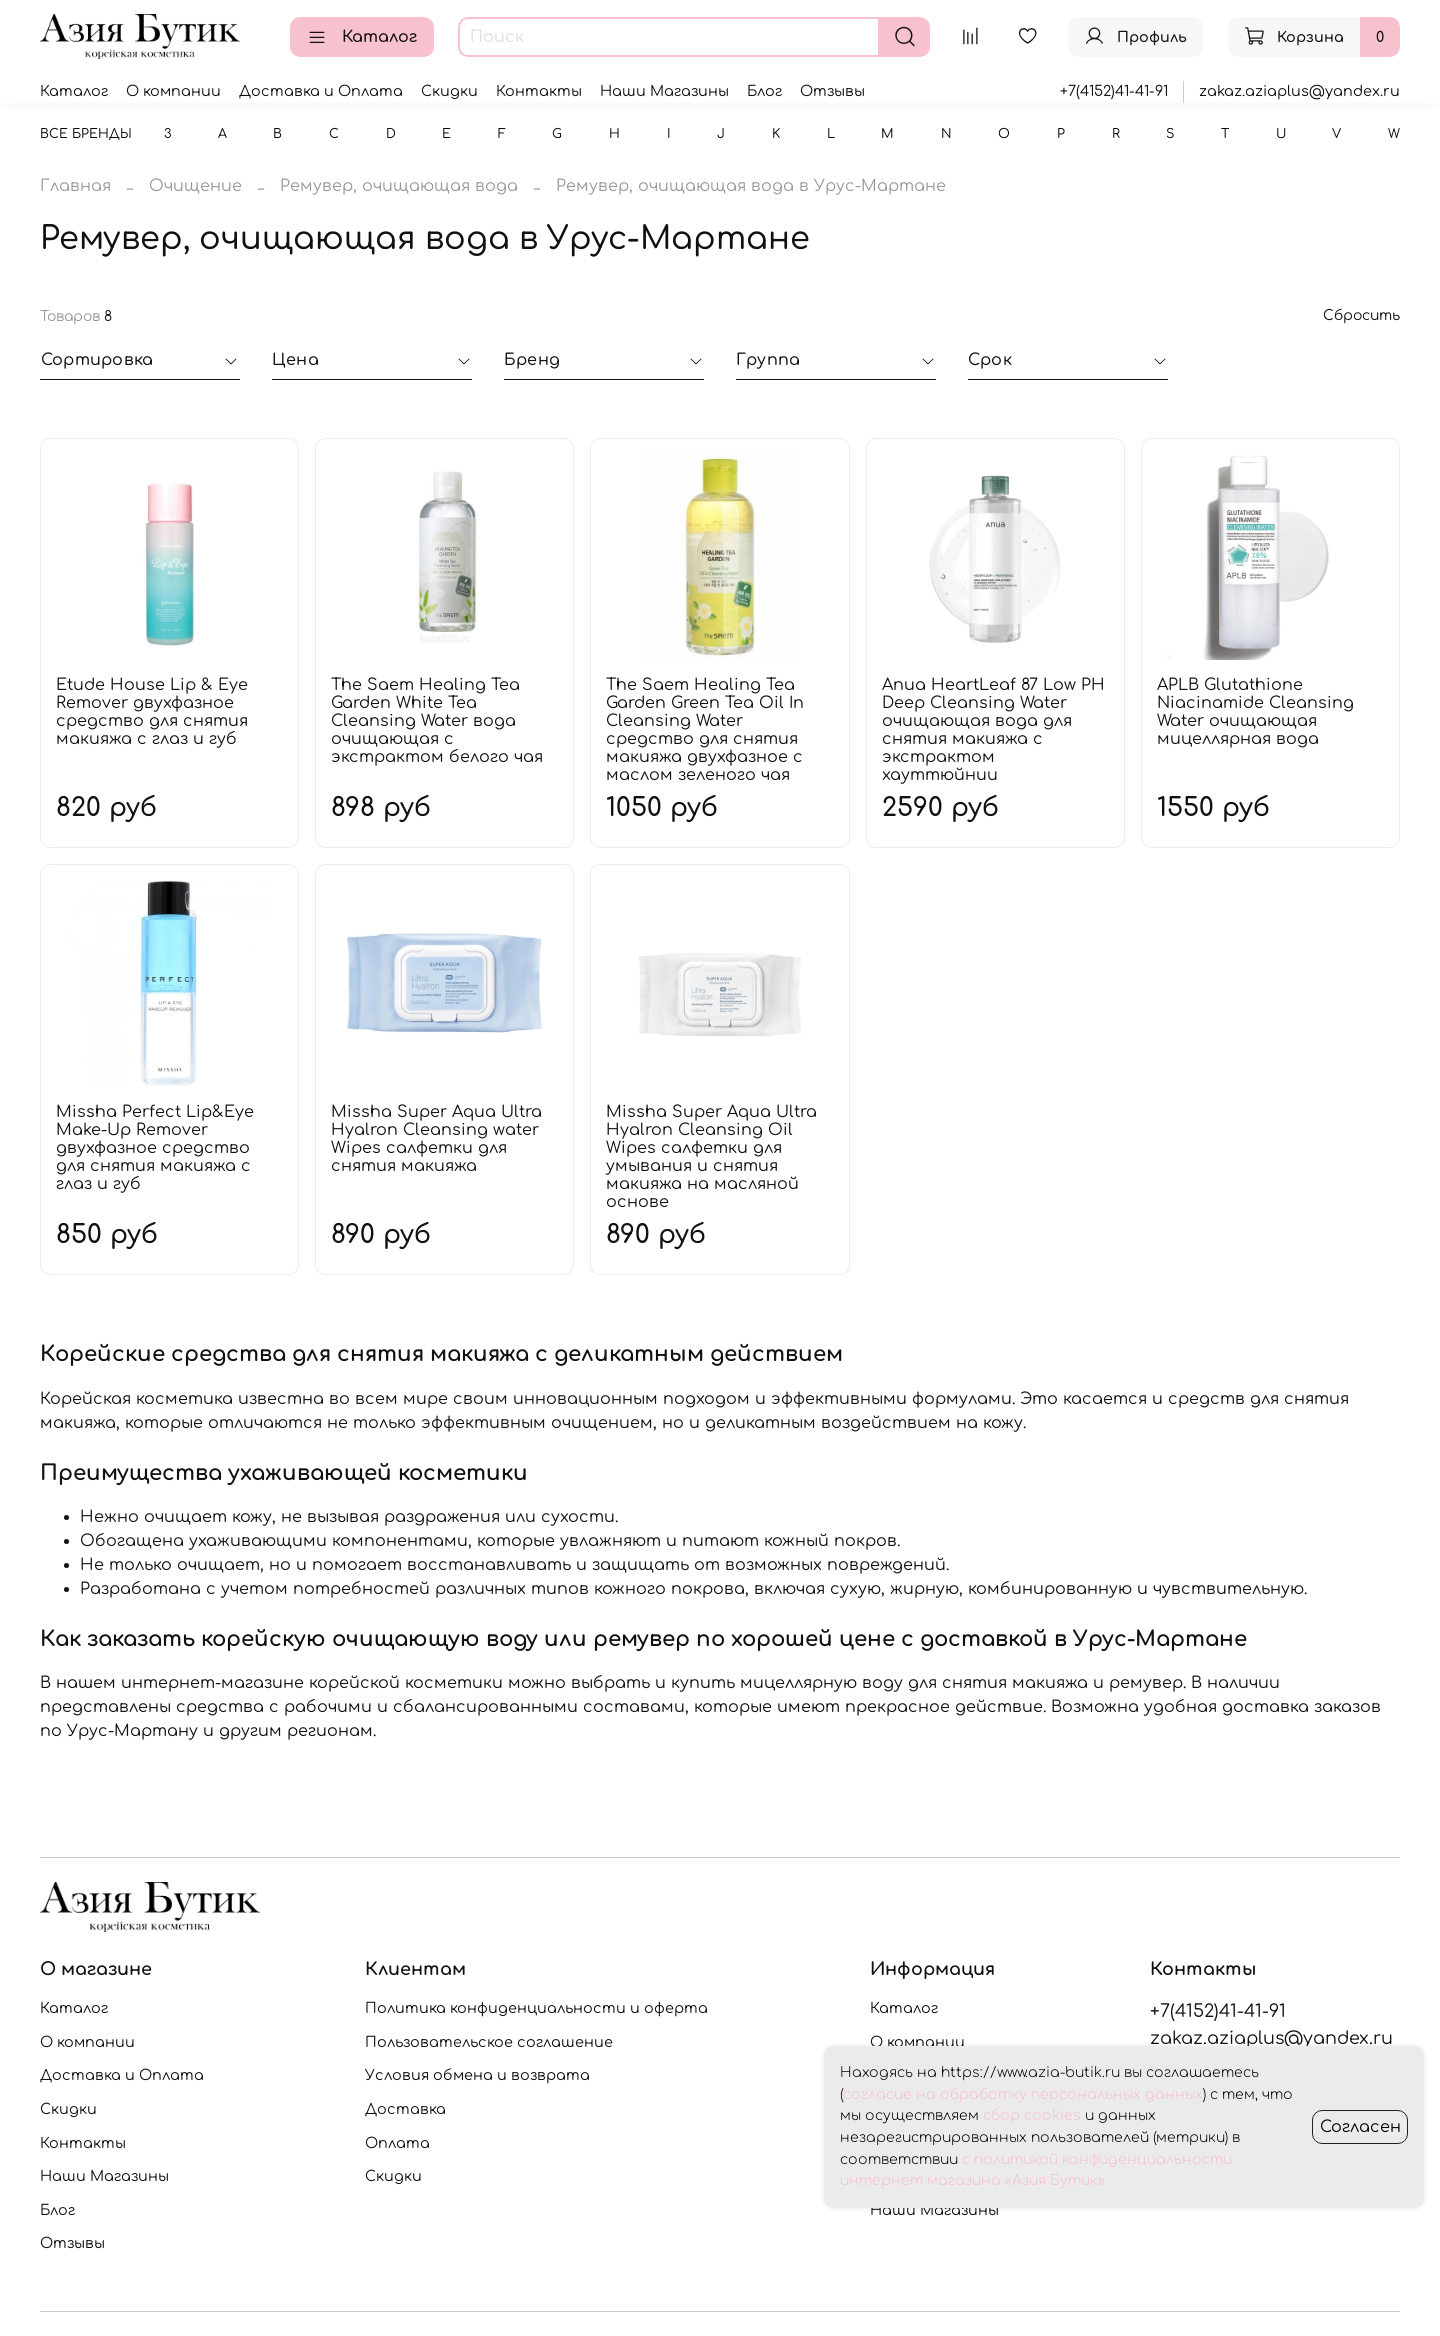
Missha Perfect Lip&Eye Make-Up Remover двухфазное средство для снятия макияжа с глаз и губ (155, 1148)
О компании (173, 91)
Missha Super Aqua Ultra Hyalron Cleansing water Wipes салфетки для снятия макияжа (436, 1139)
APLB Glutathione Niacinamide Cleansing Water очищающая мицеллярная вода (1255, 712)
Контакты (539, 91)
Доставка (405, 2109)
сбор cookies (1032, 2115)
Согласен (1360, 2127)
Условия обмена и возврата (477, 2075)
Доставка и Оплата (321, 91)
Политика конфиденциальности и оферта (536, 2008)
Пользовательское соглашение (489, 2042)
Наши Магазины (664, 91)
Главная (75, 186)
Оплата (397, 2143)
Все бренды (86, 134)
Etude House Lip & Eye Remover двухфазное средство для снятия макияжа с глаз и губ (152, 712)
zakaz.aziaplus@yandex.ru (1299, 91)
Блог (764, 91)
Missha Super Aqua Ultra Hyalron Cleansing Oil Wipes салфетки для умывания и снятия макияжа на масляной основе (711, 1157)
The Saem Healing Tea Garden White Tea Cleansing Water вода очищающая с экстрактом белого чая (437, 721)
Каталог (362, 37)
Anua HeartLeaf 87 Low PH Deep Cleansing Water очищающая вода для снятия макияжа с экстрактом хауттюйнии (993, 730)
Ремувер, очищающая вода (399, 186)
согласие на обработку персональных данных (1023, 2094)
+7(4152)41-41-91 (1114, 91)
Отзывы (832, 91)
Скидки (449, 91)
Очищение (195, 186)
